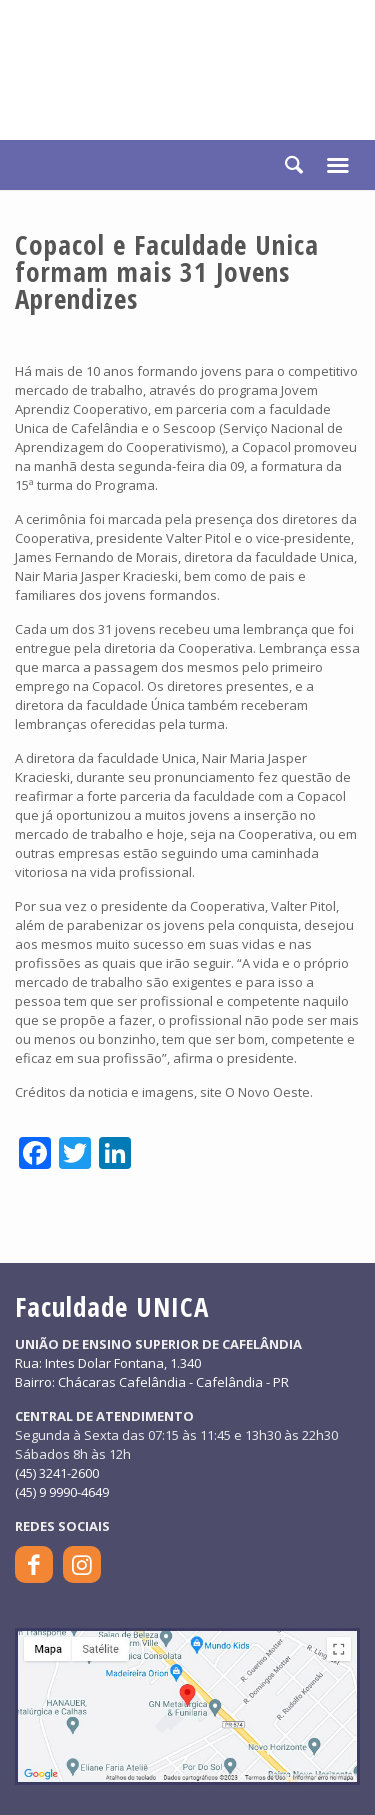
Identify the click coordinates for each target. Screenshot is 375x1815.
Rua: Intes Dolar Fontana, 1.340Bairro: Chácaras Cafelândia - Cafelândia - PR (152, 1372)
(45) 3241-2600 (57, 1473)
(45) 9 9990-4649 (62, 1492)
